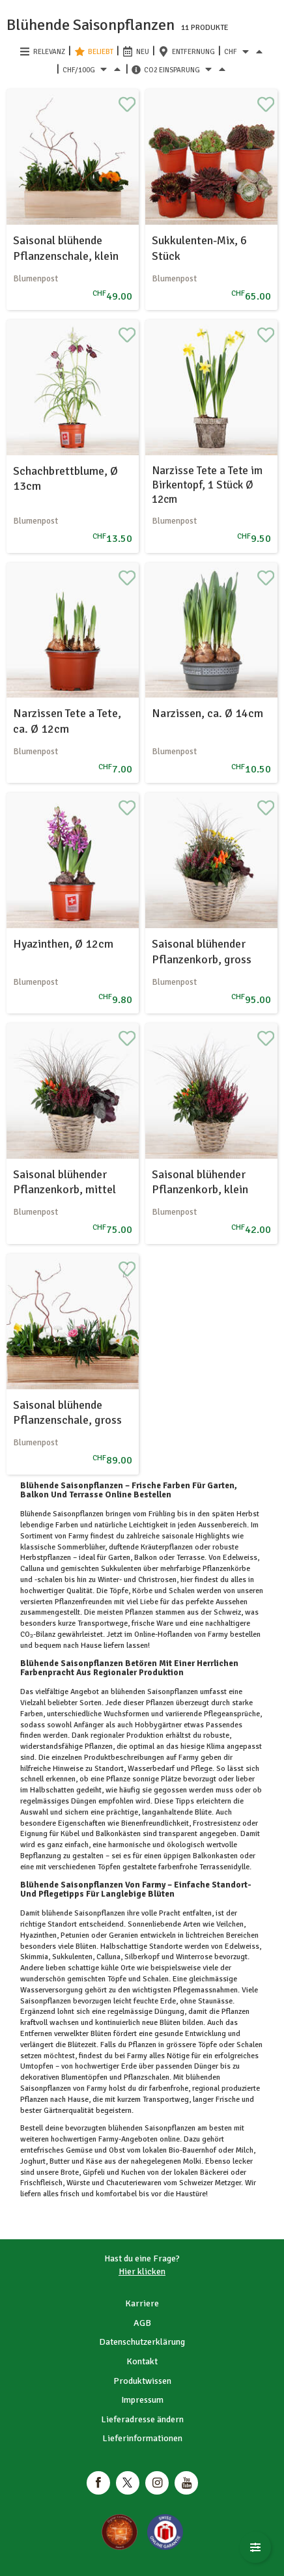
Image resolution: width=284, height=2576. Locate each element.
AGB (142, 2322)
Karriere (142, 2303)
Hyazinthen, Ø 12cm (63, 944)
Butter (60, 2161)
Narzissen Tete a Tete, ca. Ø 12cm (67, 720)
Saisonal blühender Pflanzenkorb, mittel (64, 1181)
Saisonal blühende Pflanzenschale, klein (66, 247)
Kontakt (142, 2361)
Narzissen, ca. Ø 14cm (207, 713)
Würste (78, 2183)
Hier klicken (142, 2271)
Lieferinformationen (142, 2438)
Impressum (142, 2399)
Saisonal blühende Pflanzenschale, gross (67, 1412)
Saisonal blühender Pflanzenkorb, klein (200, 1181)
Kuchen (133, 2172)
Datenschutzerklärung (142, 2341)
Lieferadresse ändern (142, 2419)
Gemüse (79, 2150)
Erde (129, 2066)
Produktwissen (142, 2380)
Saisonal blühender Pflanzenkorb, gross (201, 951)
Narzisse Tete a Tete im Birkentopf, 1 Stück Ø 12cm (207, 485)
